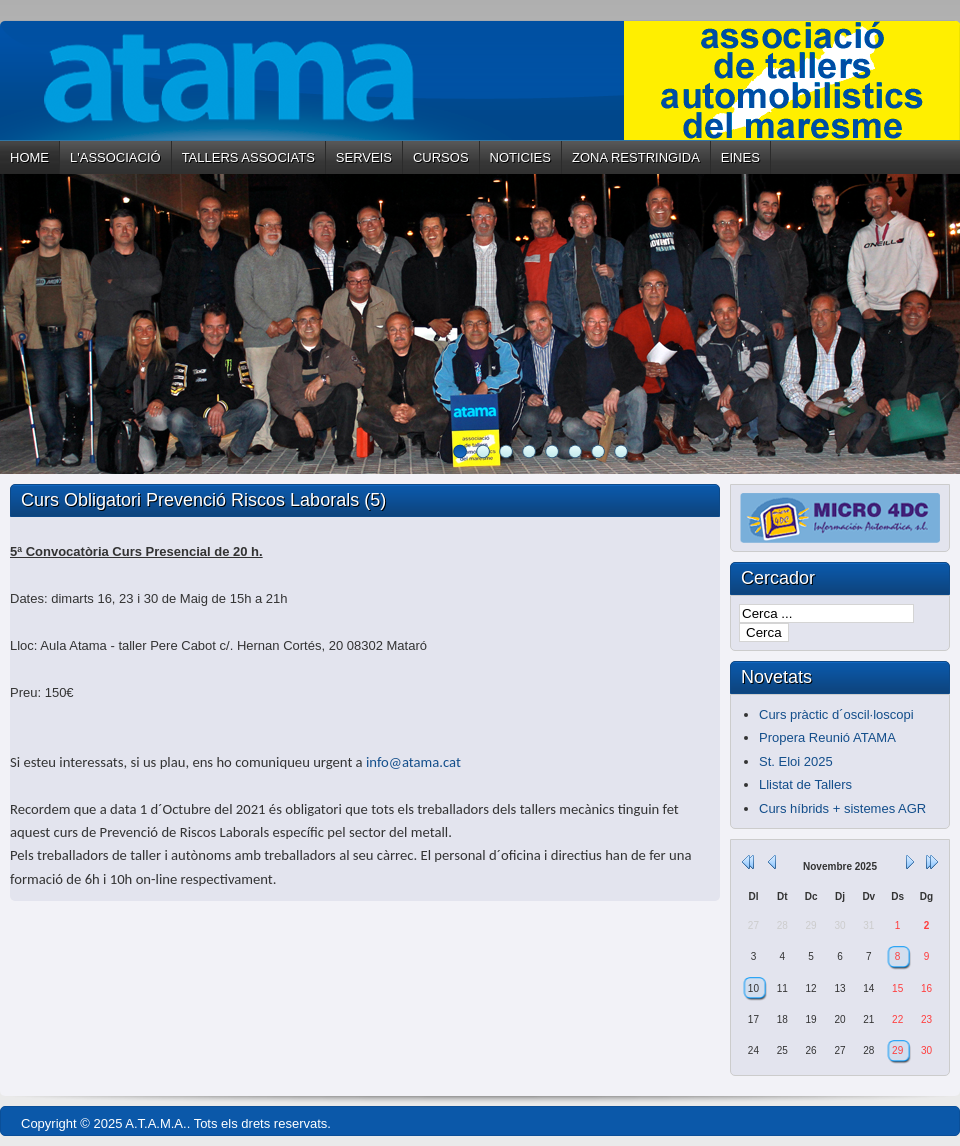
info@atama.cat (413, 762)
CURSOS (441, 157)
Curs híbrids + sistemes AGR (842, 808)
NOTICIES (520, 157)
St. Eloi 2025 (796, 761)
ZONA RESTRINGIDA (636, 157)
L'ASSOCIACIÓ (115, 157)
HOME (29, 157)
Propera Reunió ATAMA (827, 737)
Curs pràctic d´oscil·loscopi (836, 714)
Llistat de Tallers (805, 784)
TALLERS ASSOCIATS (248, 157)
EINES (740, 157)
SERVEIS (364, 157)
